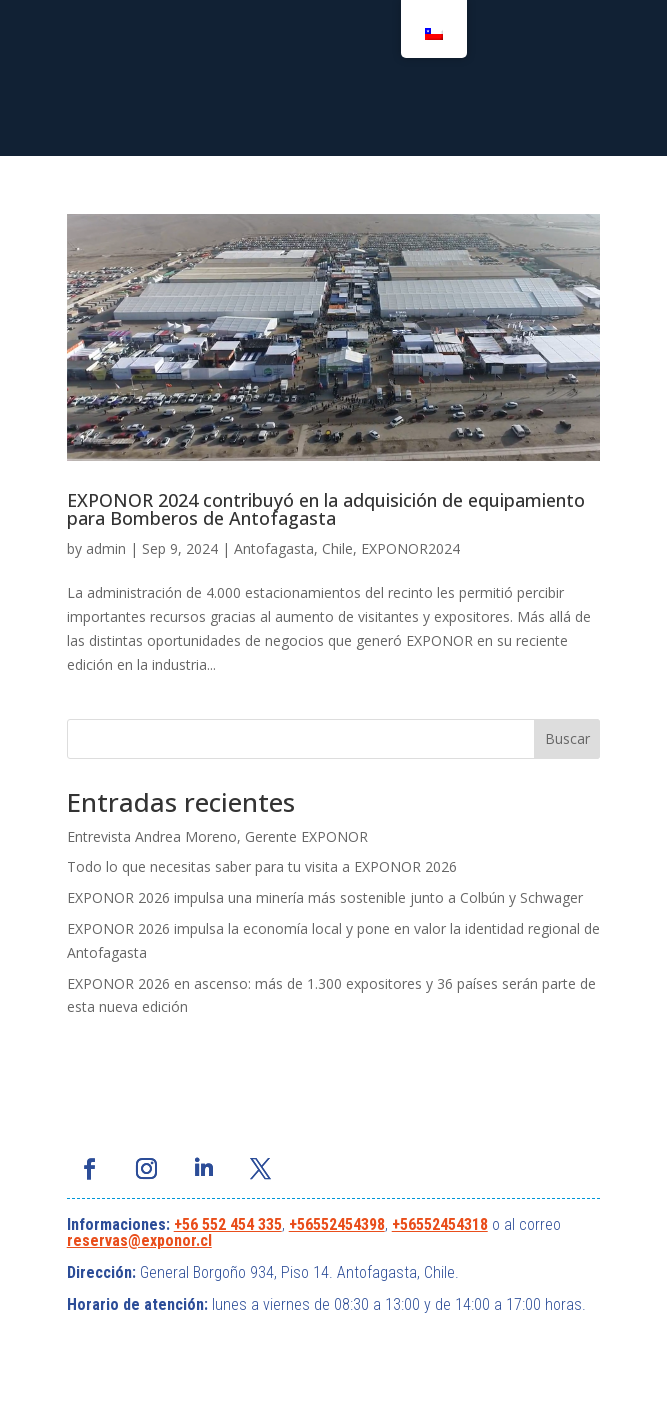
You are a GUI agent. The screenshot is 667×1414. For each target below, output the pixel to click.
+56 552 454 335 (228, 1224)
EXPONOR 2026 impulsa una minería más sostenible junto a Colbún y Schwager (325, 897)
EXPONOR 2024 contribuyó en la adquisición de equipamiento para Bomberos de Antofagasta (326, 509)
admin (106, 548)
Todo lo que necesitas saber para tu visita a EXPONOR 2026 (262, 866)
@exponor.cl (170, 1240)
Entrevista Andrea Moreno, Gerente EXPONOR (217, 836)
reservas (97, 1240)
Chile (337, 548)
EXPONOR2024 (410, 548)
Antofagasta (274, 548)
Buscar (567, 738)
